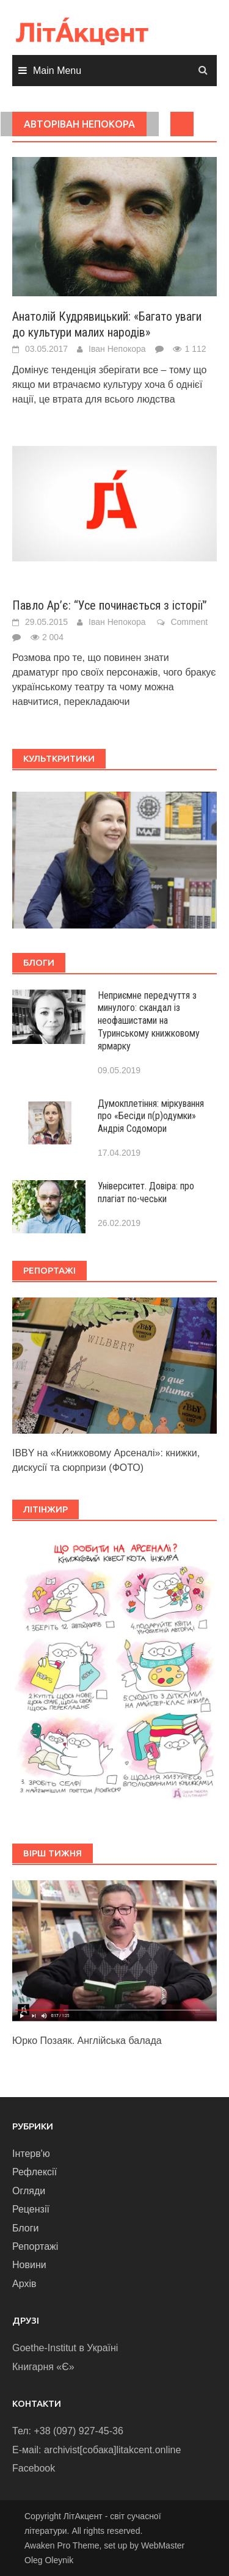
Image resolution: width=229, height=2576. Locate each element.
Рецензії (30, 2209)
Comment (189, 622)
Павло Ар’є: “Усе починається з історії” (109, 605)
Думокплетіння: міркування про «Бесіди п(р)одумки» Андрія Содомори (151, 1116)
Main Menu (57, 70)
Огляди (28, 2191)
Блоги (25, 2228)
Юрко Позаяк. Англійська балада (87, 2040)
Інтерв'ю (31, 2153)
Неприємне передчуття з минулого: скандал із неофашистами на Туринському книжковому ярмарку (149, 1021)
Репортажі (35, 2246)
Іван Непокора (117, 349)
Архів (24, 2284)
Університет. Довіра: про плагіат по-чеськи (146, 1192)
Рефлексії (34, 2172)
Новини (29, 2265)
